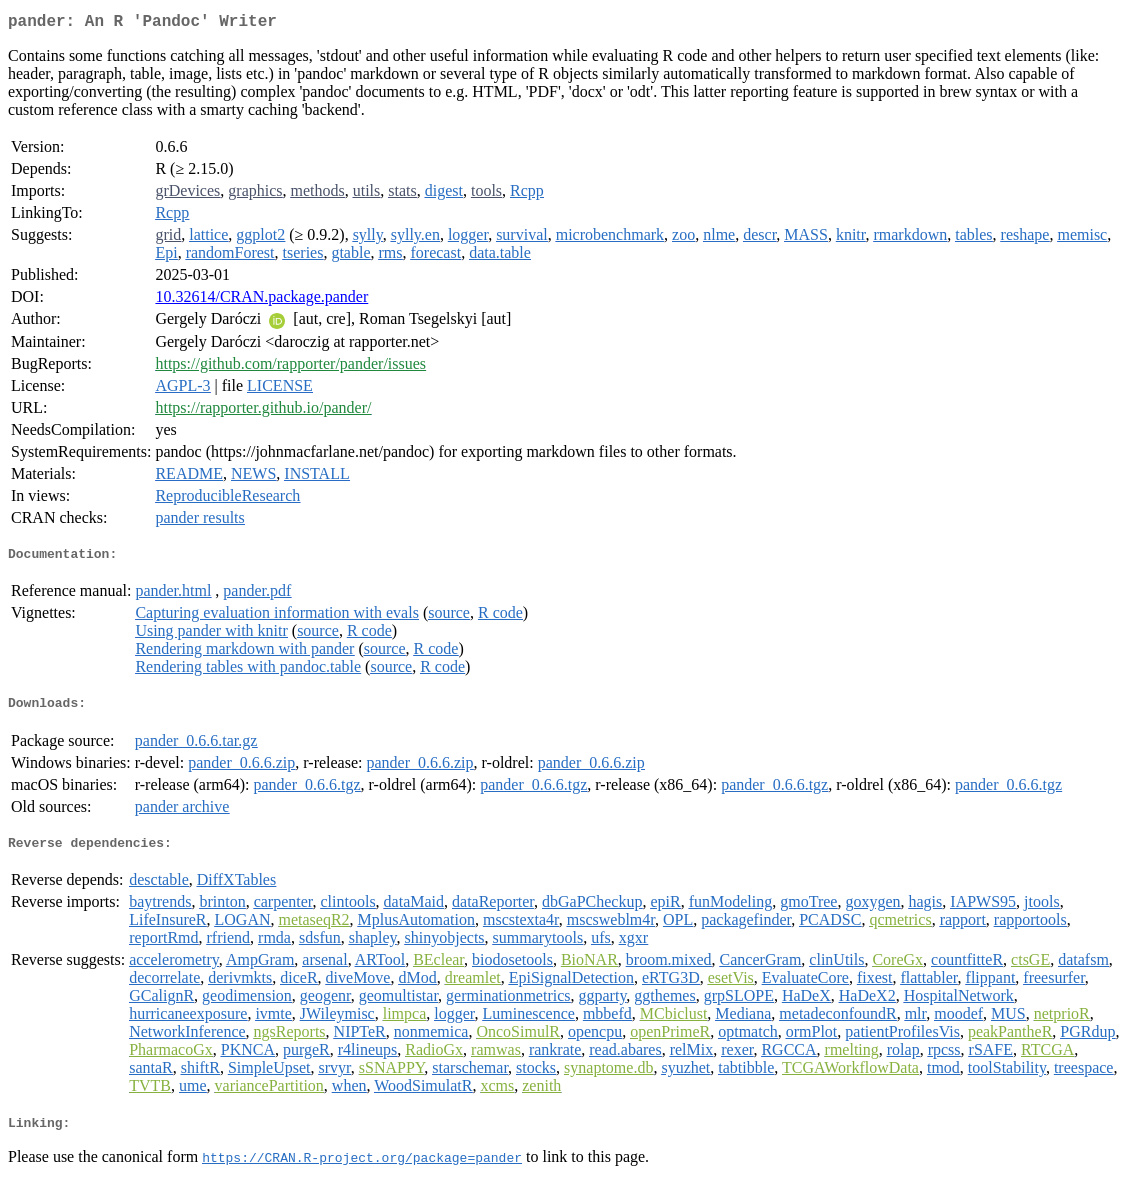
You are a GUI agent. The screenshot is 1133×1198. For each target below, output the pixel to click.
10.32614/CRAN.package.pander (261, 300)
